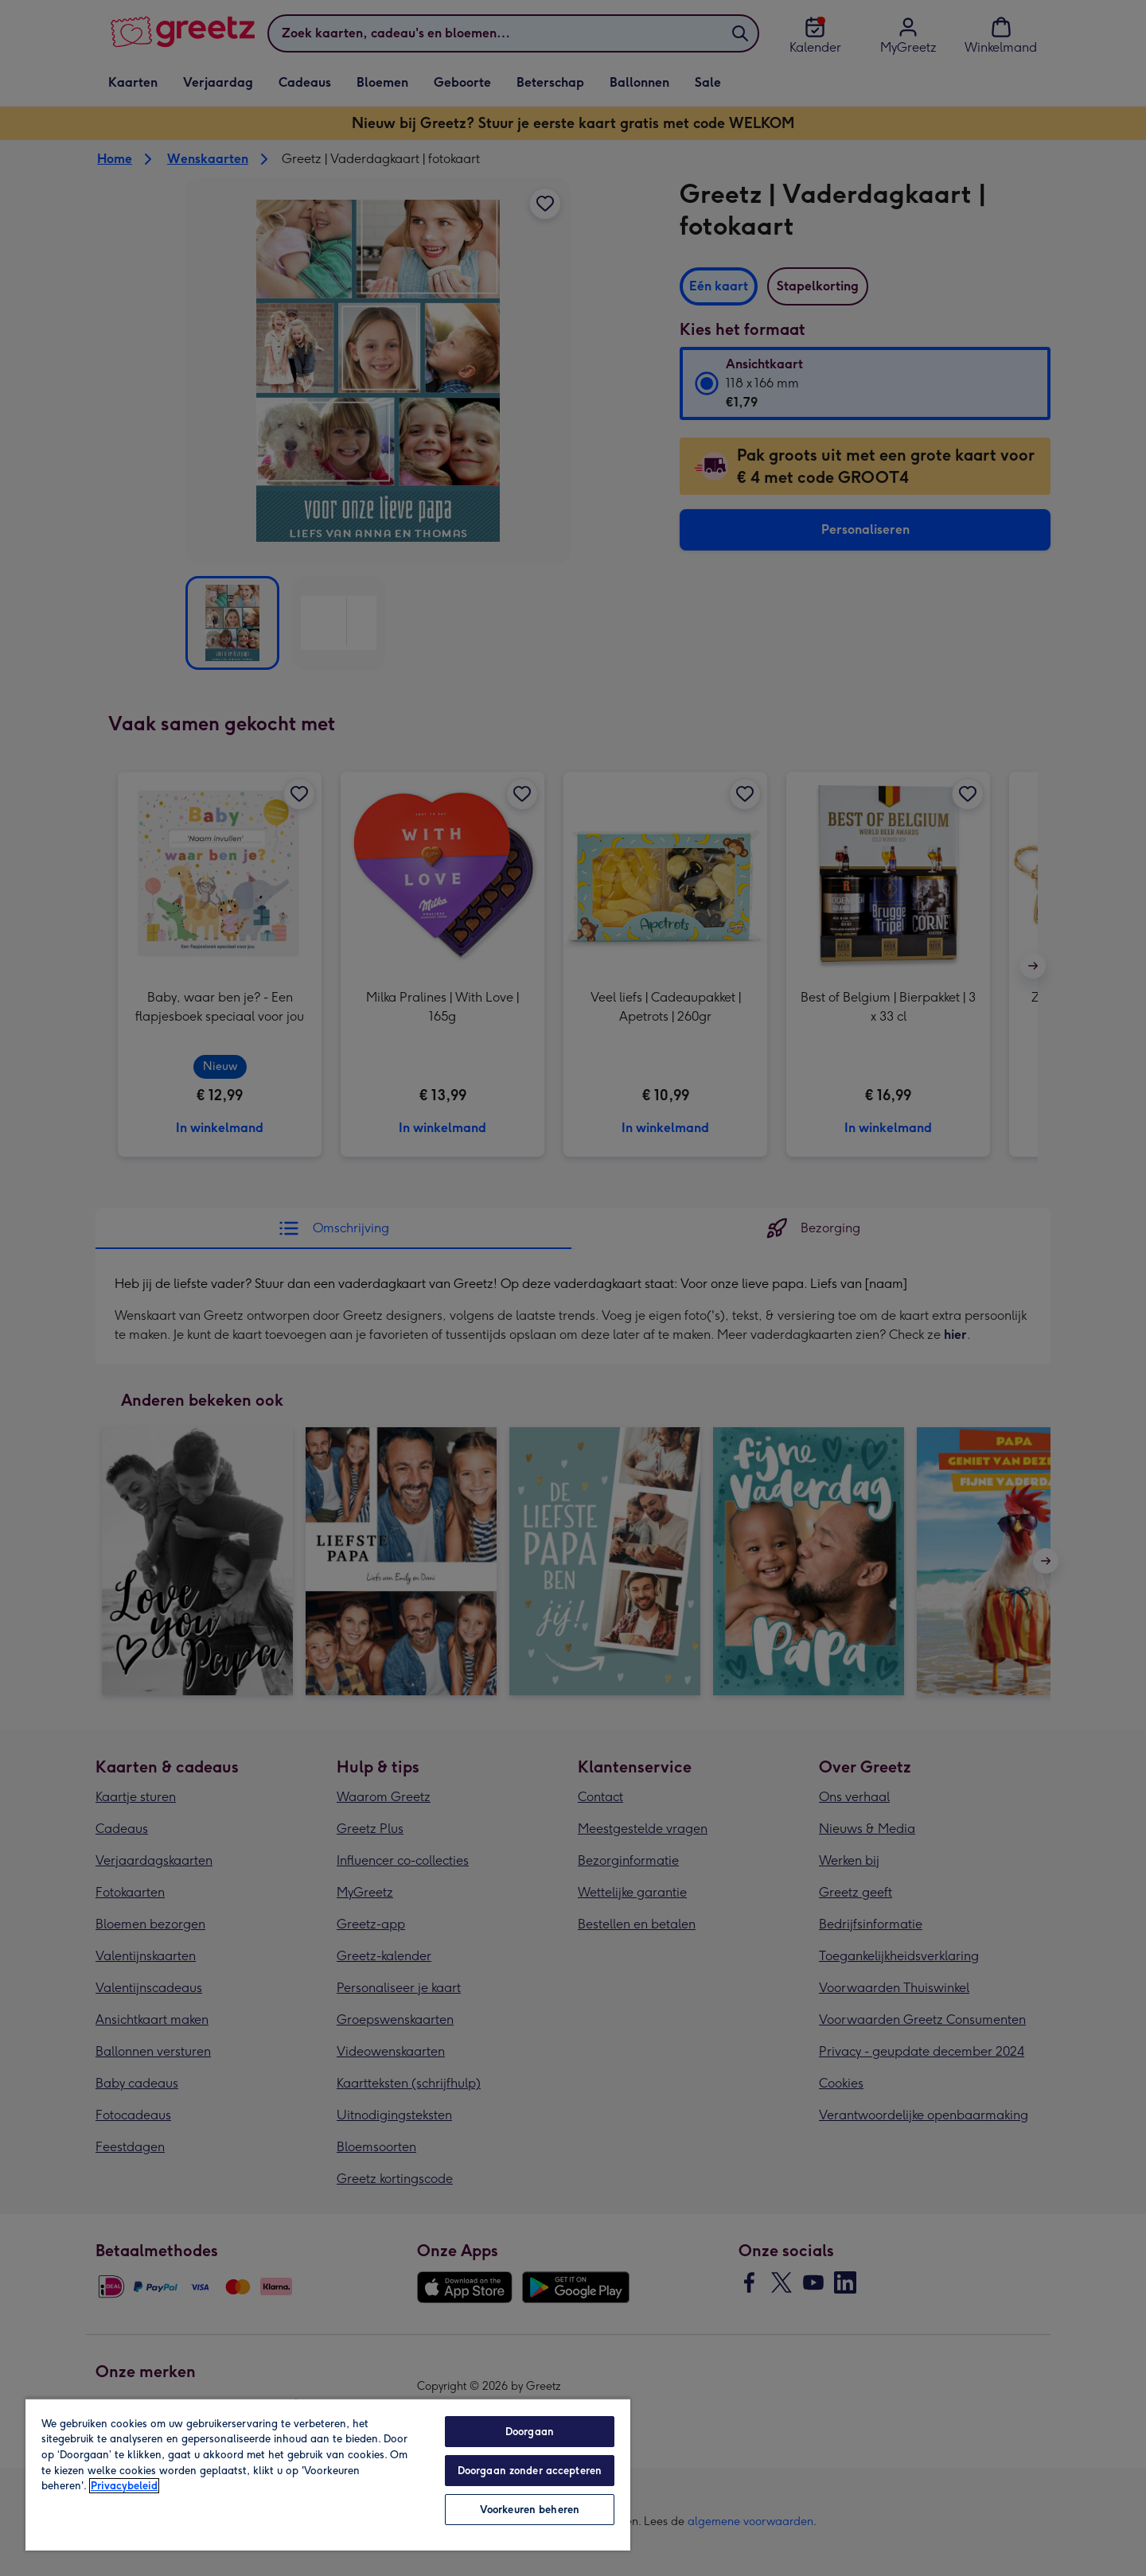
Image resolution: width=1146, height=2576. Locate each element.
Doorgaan (529, 2432)
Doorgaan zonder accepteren (530, 2471)
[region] (327, 2474)
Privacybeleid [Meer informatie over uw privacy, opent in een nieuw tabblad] (124, 2486)
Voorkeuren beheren (529, 2510)
